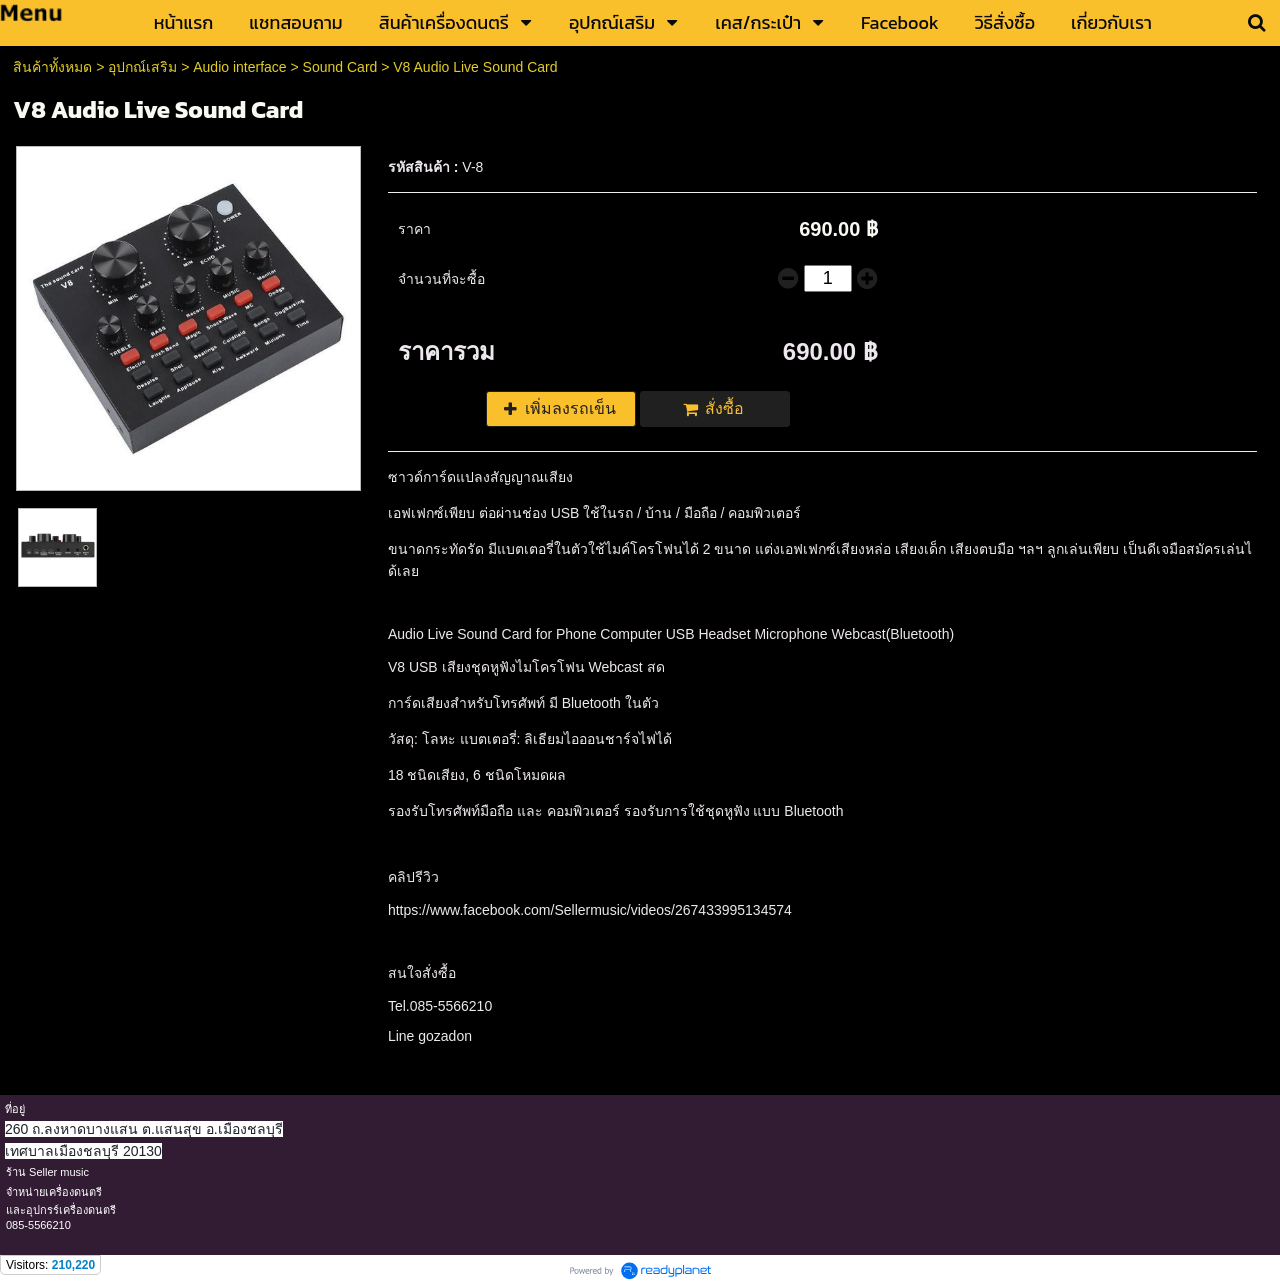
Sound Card (340, 67)
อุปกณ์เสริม (142, 67)
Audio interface (239, 67)
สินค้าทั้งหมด (52, 67)
